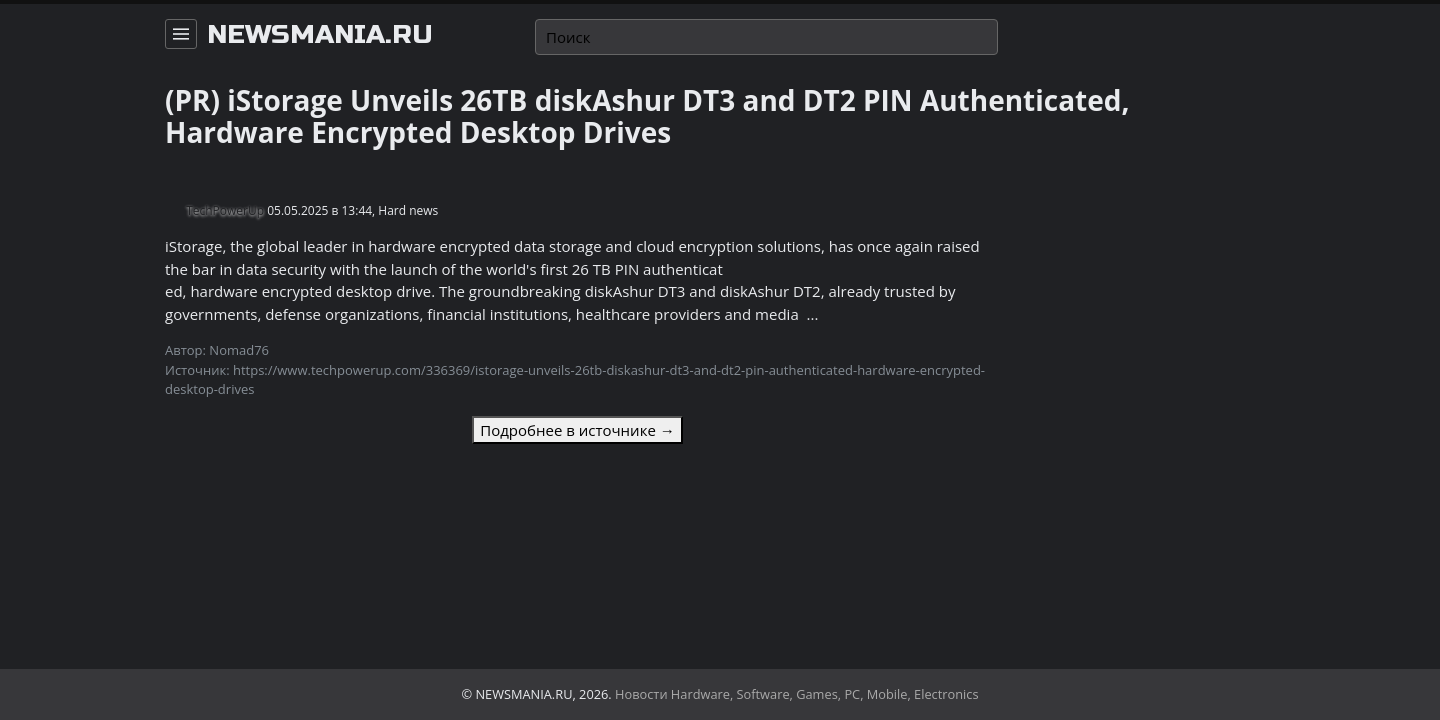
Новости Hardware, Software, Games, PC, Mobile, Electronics (797, 694)
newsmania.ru (320, 35)
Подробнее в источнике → (577, 430)
